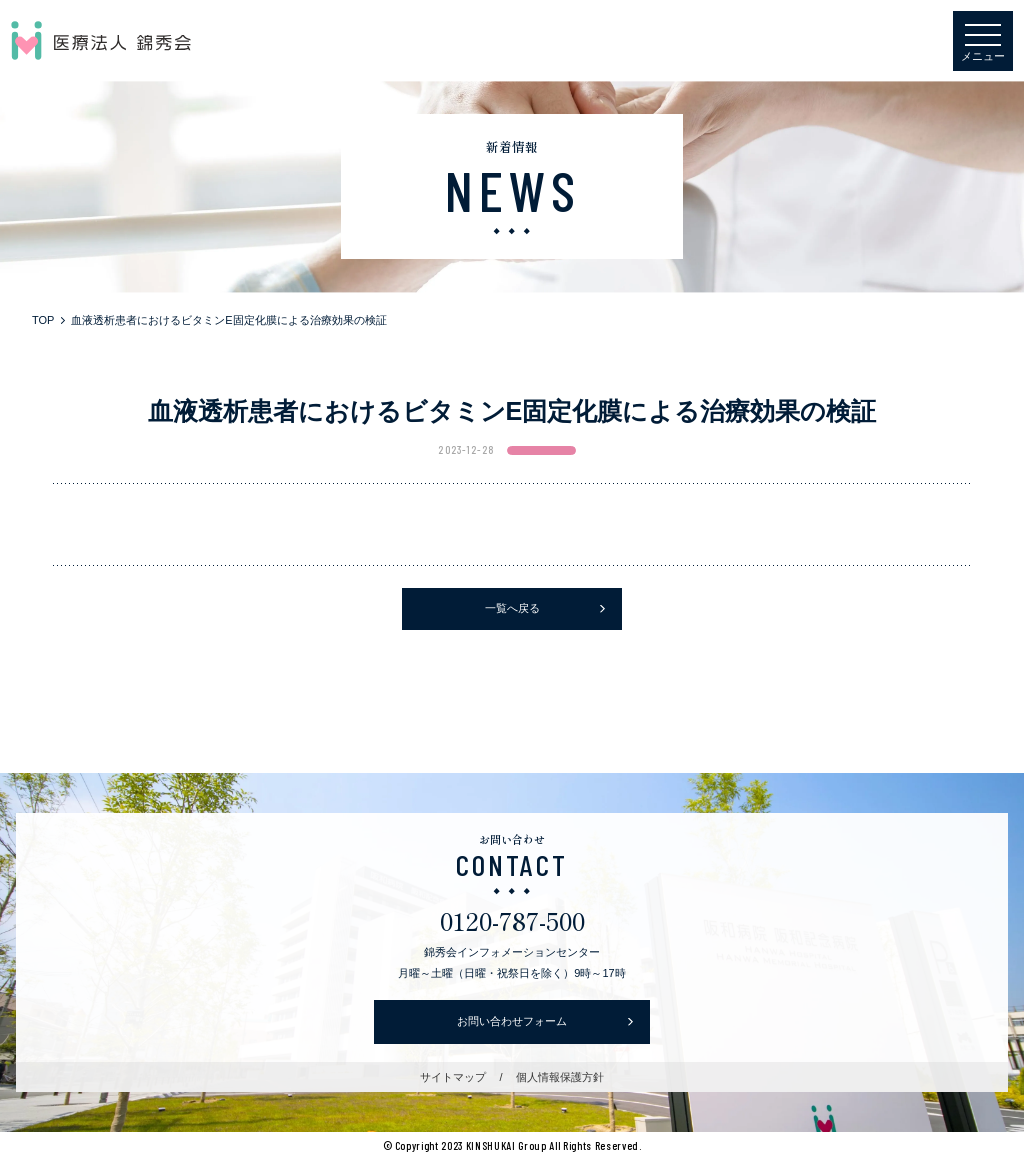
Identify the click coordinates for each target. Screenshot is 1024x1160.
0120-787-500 (512, 920)
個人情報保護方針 (560, 1077)
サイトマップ (453, 1077)
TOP (43, 320)
